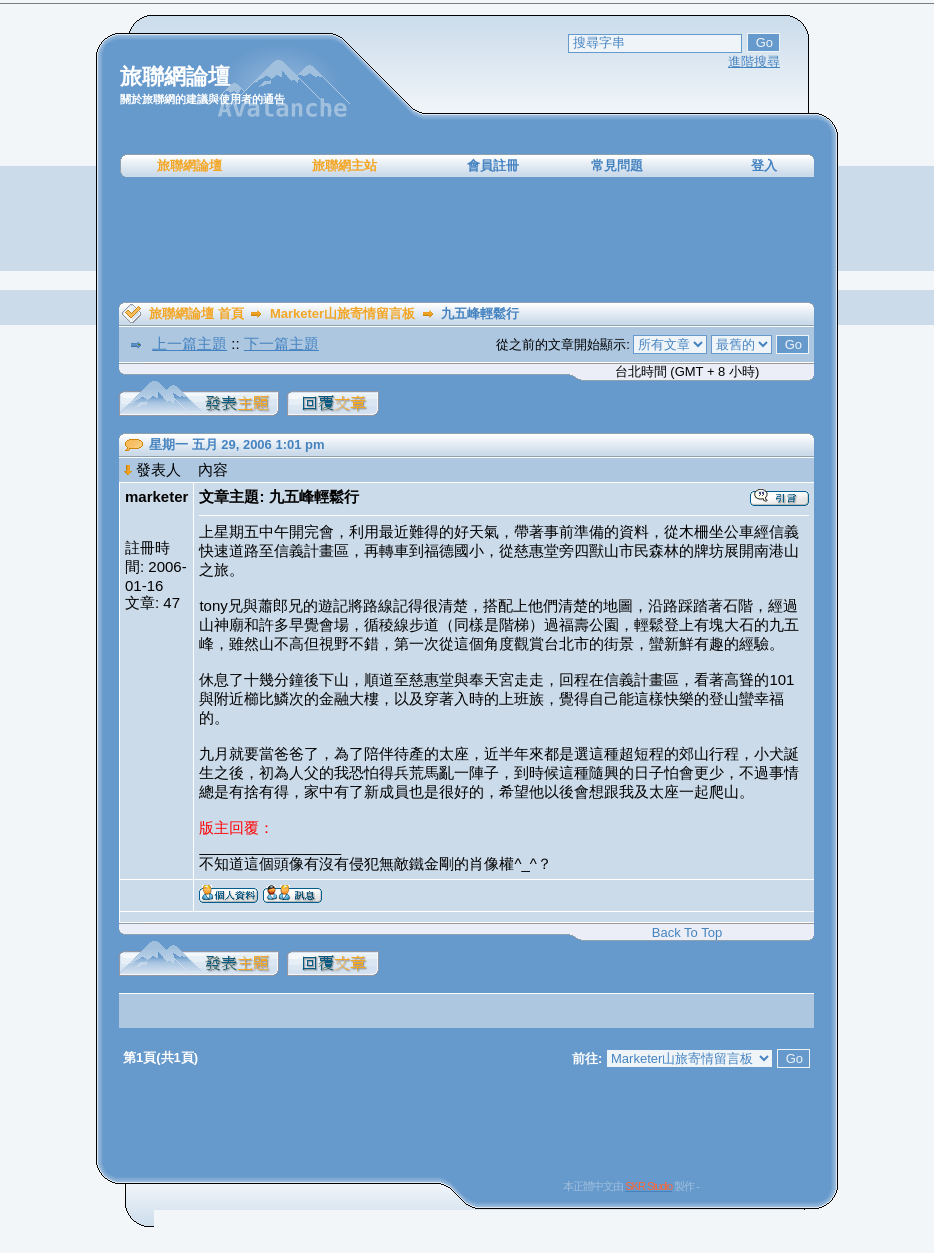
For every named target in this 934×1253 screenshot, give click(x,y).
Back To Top (687, 932)
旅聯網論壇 (189, 165)
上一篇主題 (189, 343)
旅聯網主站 (344, 165)
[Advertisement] (467, 240)
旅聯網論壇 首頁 (196, 313)
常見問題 (617, 165)
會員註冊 (493, 165)
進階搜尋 (754, 61)
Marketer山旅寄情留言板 (342, 313)
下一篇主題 (281, 343)
